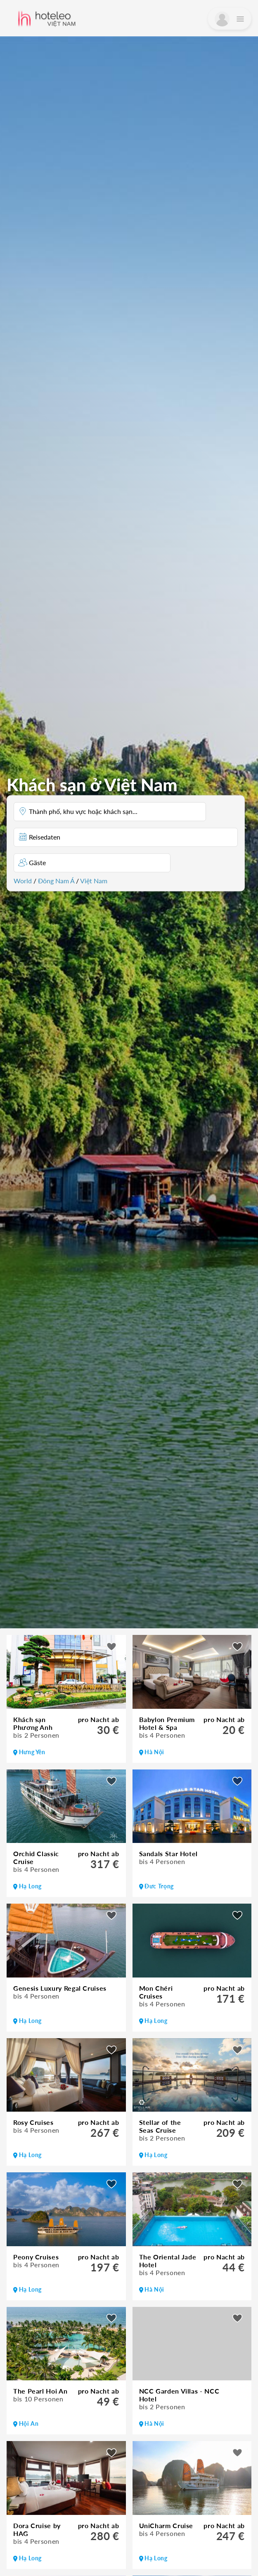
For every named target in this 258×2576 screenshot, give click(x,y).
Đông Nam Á (56, 880)
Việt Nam (93, 880)
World (23, 880)
